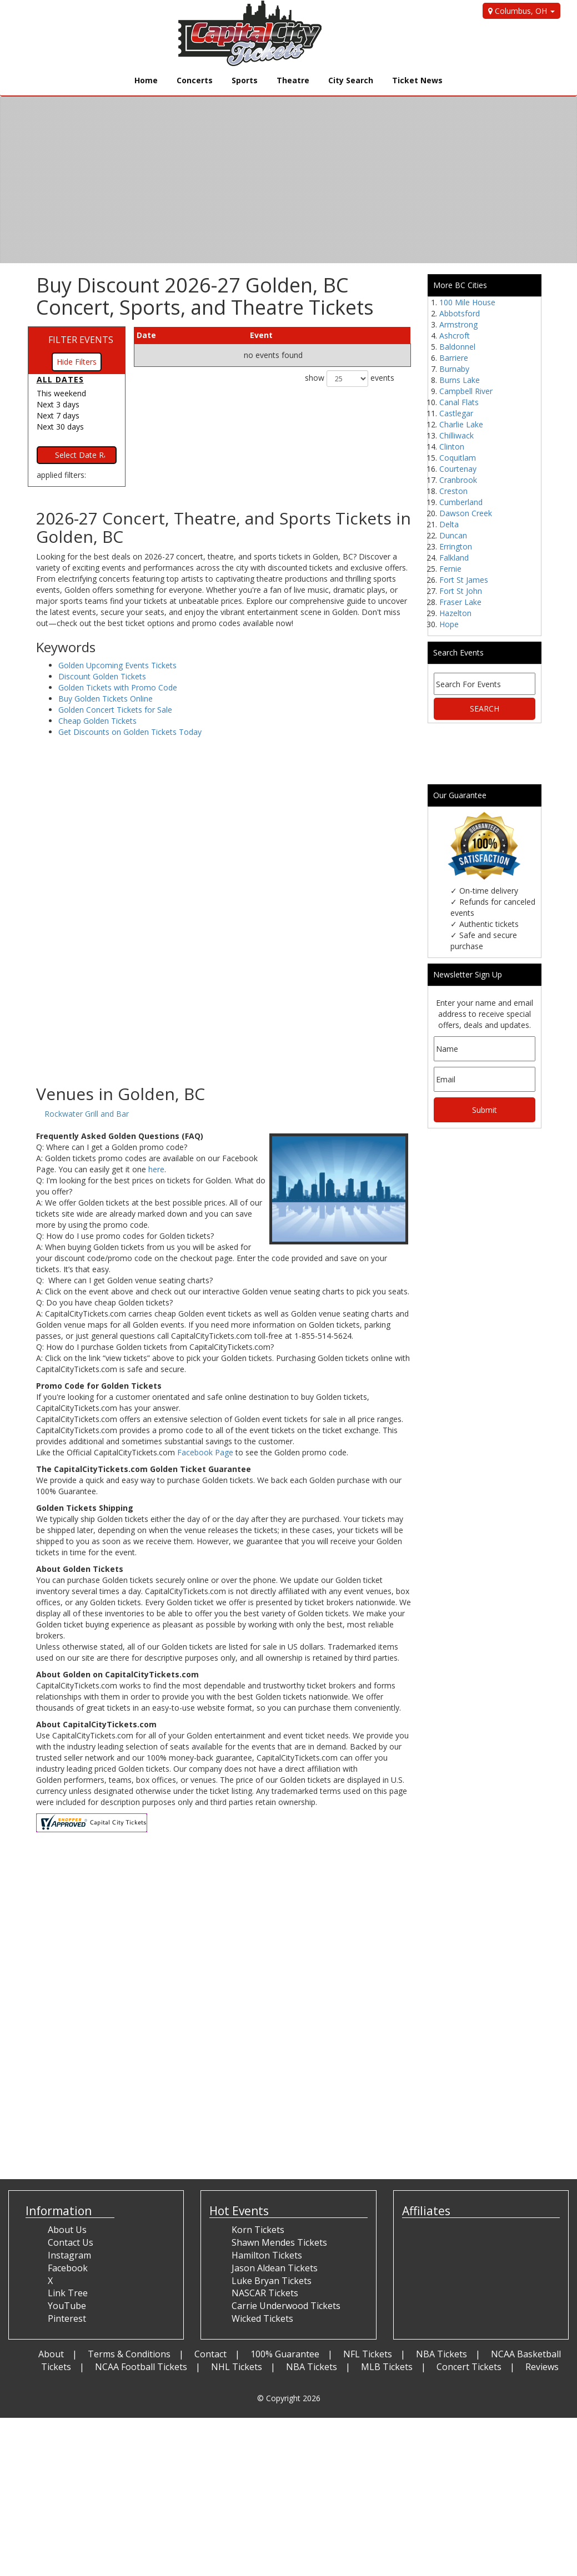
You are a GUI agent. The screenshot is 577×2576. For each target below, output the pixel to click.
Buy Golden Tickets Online (105, 698)
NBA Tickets (441, 2354)
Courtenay (457, 468)
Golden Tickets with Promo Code (117, 687)
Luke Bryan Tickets (272, 2281)
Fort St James (463, 579)
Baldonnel (457, 346)
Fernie (450, 568)
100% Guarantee (284, 2354)
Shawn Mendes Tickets (279, 2242)
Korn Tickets (258, 2230)
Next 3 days (58, 404)
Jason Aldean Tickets (275, 2268)
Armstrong (458, 324)
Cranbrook (458, 480)
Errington (455, 546)
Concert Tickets (468, 2367)
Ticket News (417, 80)
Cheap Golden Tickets (97, 720)
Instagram (69, 2255)
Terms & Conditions (129, 2354)
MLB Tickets (387, 2367)
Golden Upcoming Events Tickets (117, 665)
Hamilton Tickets (267, 2255)
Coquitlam (457, 457)
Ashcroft (454, 335)
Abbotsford (459, 313)
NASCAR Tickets (265, 2293)
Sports (245, 80)
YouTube (67, 2306)
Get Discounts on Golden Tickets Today (130, 732)
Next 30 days (60, 426)
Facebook (68, 2268)
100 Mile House (467, 302)
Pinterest (67, 2318)
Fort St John (460, 591)
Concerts (195, 80)
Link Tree (68, 2293)
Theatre (293, 80)
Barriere (453, 357)
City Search (350, 80)
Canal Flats (459, 402)
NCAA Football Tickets (141, 2367)
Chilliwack (456, 435)
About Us (67, 2230)
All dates (60, 379)
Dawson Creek (465, 513)
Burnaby (454, 369)
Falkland (454, 557)
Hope (449, 624)
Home (146, 80)
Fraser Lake (460, 602)
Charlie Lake (461, 424)
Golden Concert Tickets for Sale (115, 709)
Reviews (542, 2367)
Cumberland (461, 502)
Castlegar (456, 413)
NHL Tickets (236, 2367)
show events (349, 378)
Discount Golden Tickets (102, 676)
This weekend (61, 393)
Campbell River (466, 391)
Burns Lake (459, 380)
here (156, 1169)
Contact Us (70, 2242)
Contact (210, 2354)
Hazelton (455, 613)
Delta (449, 524)
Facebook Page (205, 1452)
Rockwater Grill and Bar (86, 1113)
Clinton (451, 446)
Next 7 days (58, 415)
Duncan (453, 535)
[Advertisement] (223, 995)
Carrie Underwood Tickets (286, 2306)
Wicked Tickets (262, 2318)
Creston (453, 491)
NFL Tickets (367, 2354)
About (51, 2354)
